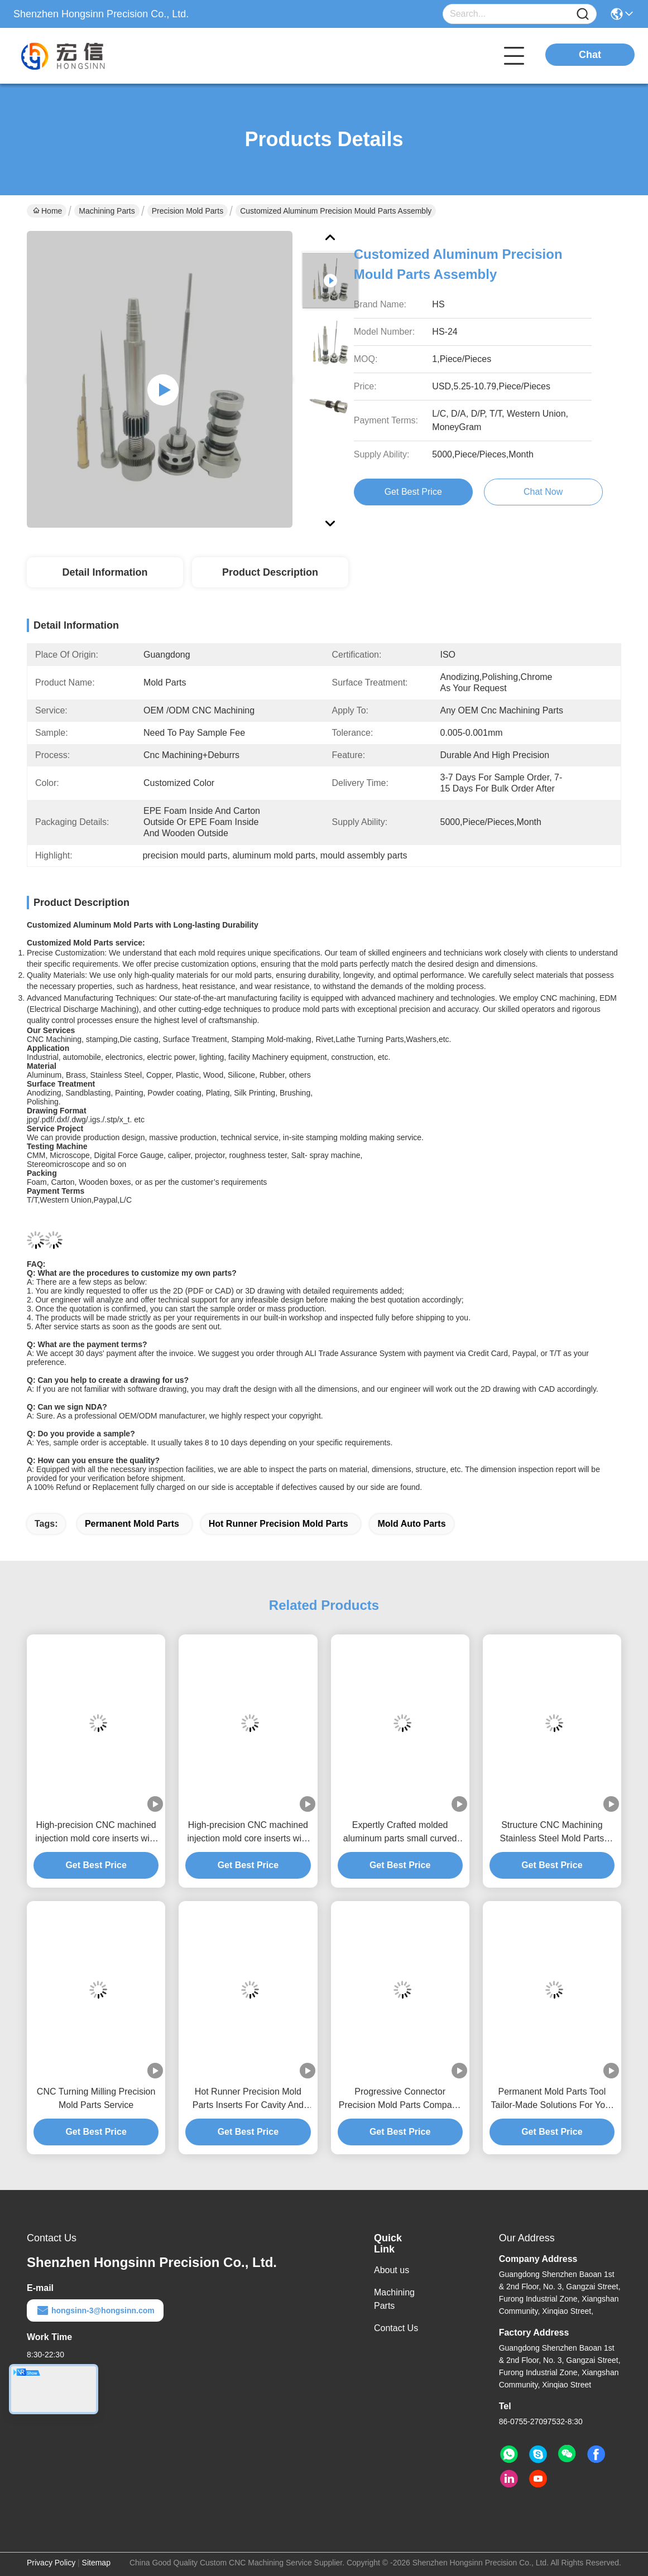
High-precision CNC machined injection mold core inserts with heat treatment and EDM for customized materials (96, 1832)
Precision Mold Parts (187, 210)
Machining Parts (107, 210)
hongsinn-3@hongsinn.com (95, 2310)
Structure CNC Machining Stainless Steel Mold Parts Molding (552, 1832)
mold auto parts (411, 1523)
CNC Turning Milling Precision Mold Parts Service (96, 2098)
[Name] (582, 14)
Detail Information (104, 572)
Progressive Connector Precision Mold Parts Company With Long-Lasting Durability (400, 2099)
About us (391, 2270)
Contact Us (396, 2328)
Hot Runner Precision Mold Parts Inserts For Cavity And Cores (248, 2099)
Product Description (270, 572)
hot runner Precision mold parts (278, 1523)
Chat (590, 54)
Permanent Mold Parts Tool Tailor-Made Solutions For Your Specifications (552, 2099)
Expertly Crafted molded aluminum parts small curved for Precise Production (400, 1832)
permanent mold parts (132, 1523)
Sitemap (96, 2562)
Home (47, 210)
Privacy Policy (51, 2562)
